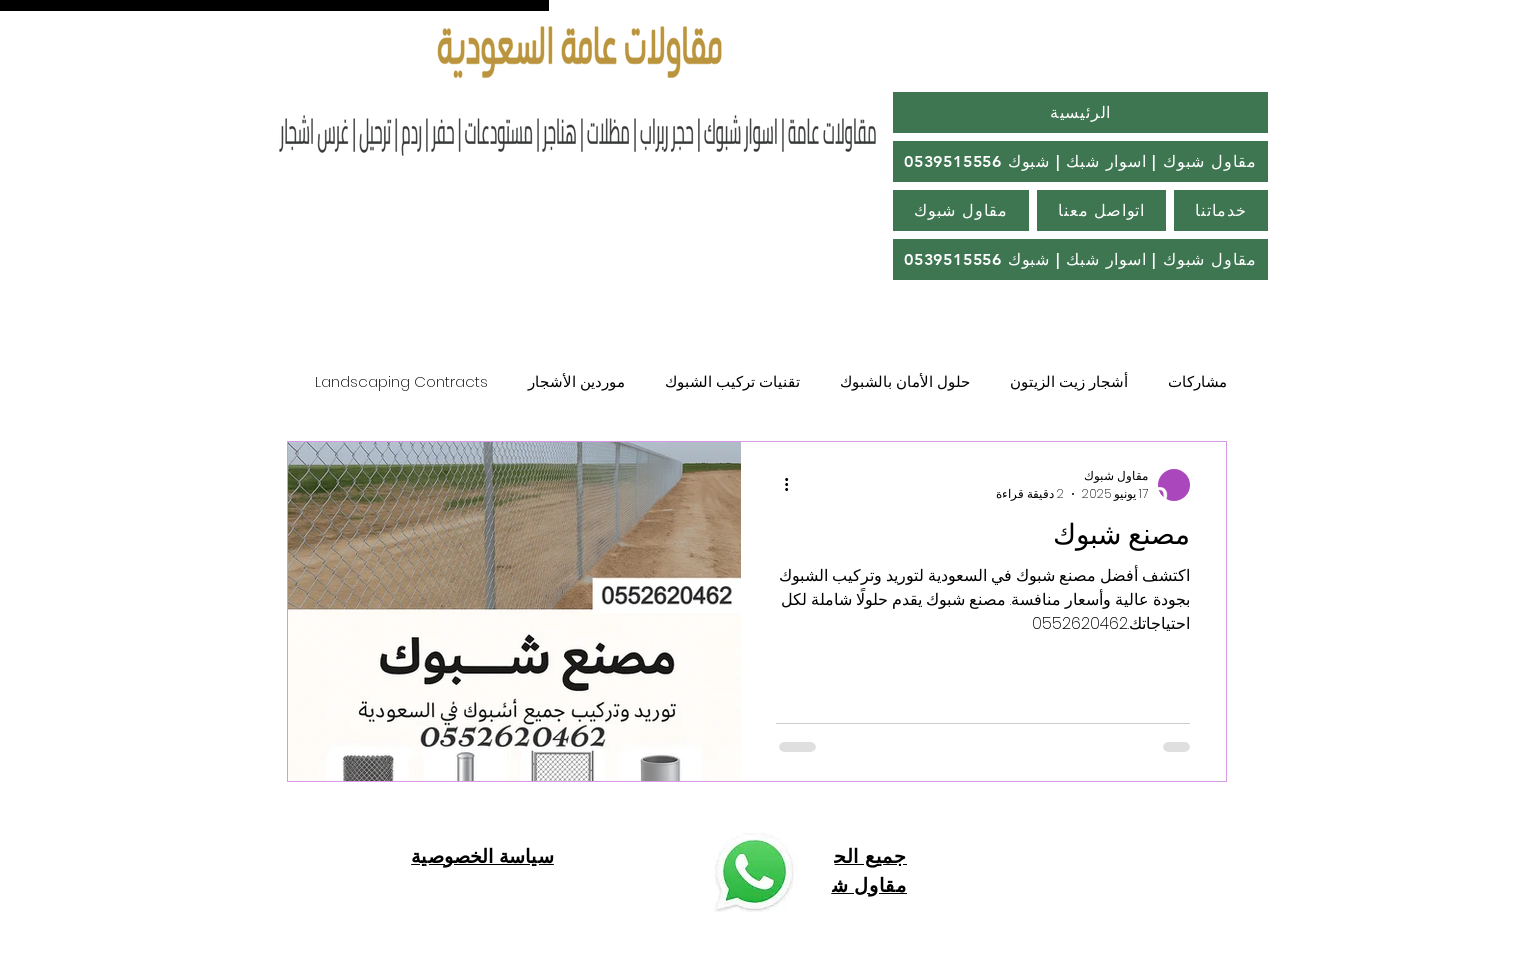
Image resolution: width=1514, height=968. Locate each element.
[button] (1080, 259)
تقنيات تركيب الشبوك (732, 381)
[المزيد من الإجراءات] (779, 485)
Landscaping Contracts (401, 381)
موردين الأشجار (576, 381)
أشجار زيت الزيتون (1069, 381)
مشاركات (1197, 381)
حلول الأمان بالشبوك (905, 381)
